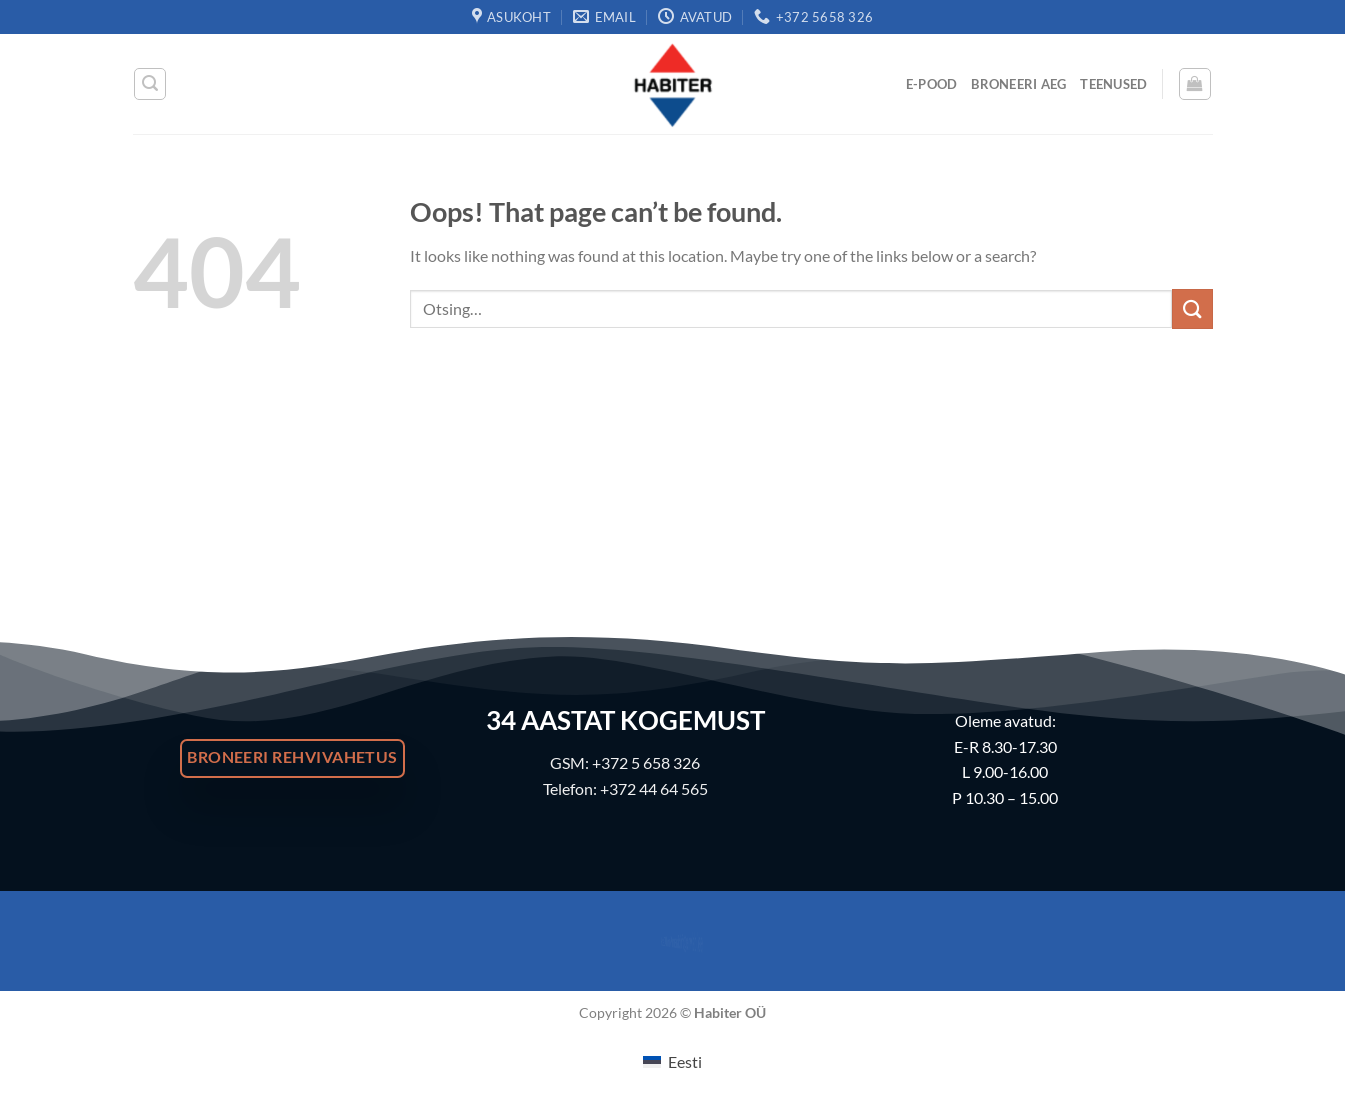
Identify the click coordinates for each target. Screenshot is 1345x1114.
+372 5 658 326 (646, 762)
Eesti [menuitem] (685, 1061)
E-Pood (932, 84)
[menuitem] (672, 1061)
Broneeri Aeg (1018, 84)
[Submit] (1192, 308)
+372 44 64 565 (654, 788)
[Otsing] (150, 84)
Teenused (1113, 84)
